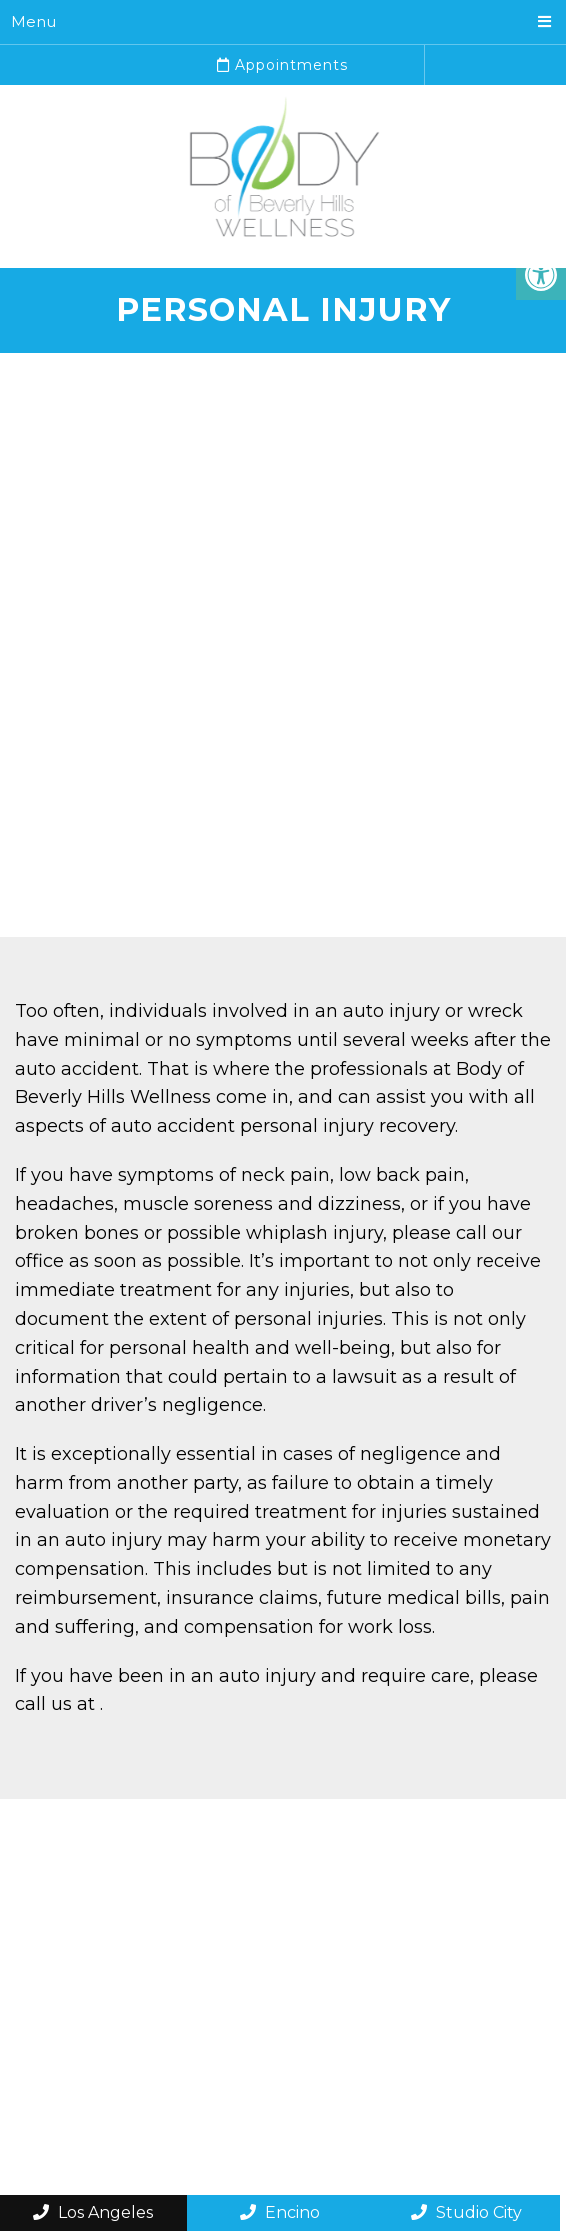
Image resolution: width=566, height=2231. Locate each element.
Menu (33, 21)
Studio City (466, 2212)
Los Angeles (93, 2212)
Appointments (282, 65)
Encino (280, 2212)
